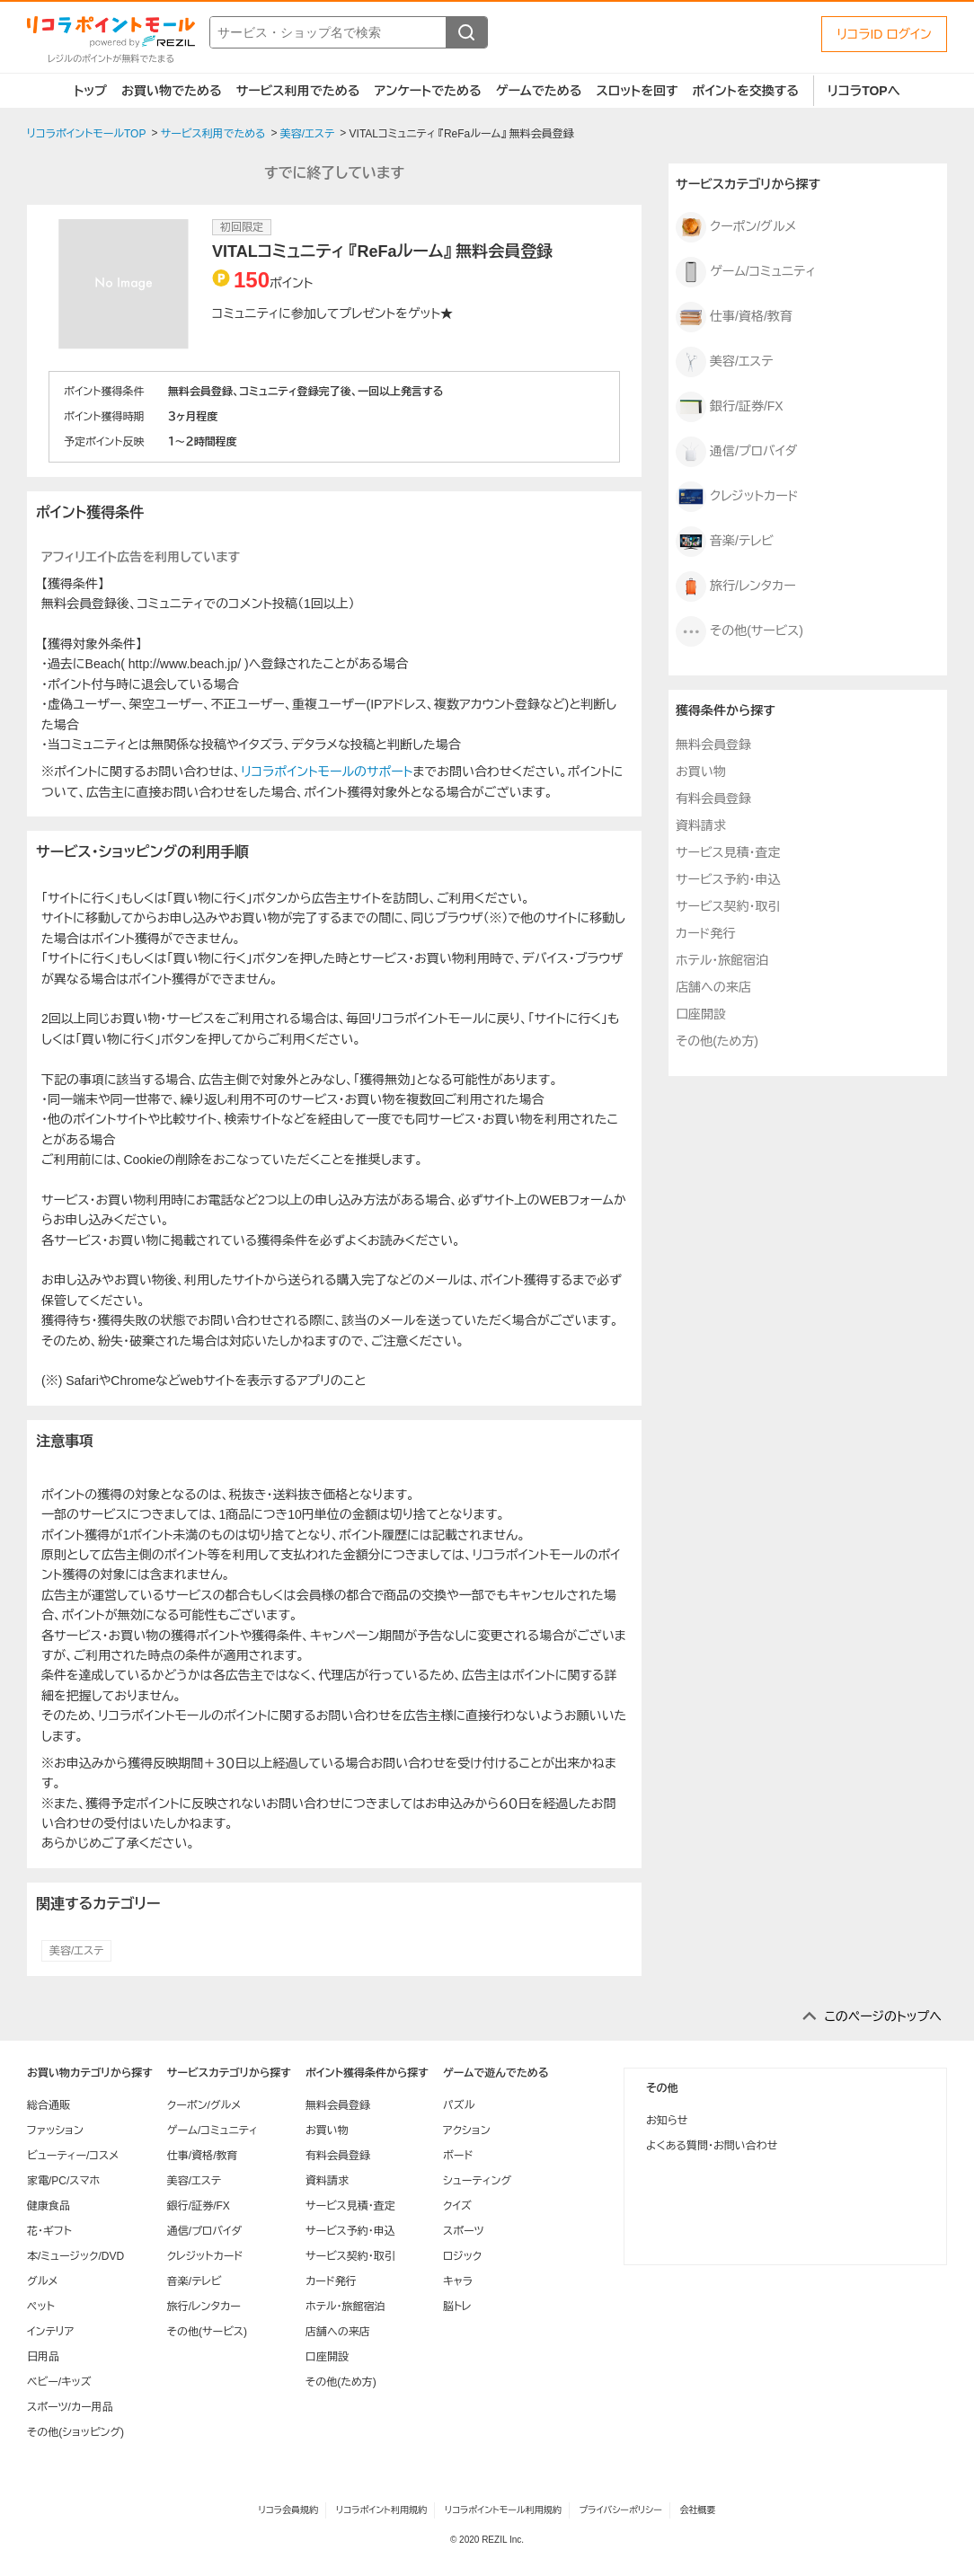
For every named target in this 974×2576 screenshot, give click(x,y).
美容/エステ (76, 1951)
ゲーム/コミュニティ (746, 272)
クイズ (457, 2206)
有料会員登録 (713, 798)
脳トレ (457, 2306)
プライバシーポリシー (621, 2510)
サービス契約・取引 (728, 906)
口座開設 (701, 1014)
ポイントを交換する (746, 91)
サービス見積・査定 (728, 852)
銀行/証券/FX (730, 407)
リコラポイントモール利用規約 (503, 2510)
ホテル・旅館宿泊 (722, 960)
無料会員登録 (713, 744)
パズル (458, 2105)
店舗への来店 (713, 987)
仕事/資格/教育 (734, 317)
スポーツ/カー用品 (70, 2407)
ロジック (462, 2256)
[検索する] (466, 32)
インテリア (50, 2331)
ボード (458, 2155)
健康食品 (48, 2206)
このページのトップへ (883, 2016)
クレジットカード (737, 496)
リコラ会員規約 (288, 2510)
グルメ (42, 2281)
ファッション (55, 2130)
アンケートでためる (427, 91)
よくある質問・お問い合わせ (711, 2145)
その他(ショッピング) (75, 2432)
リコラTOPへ (864, 91)
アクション (467, 2130)
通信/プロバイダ (736, 452)
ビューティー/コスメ (73, 2155)
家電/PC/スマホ (63, 2181)
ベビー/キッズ (59, 2382)
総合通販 (48, 2105)
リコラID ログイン (884, 34)
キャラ (458, 2281)
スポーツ (463, 2231)
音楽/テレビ (725, 541)
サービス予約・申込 (728, 879)
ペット (41, 2306)
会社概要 (698, 2510)
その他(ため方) (717, 1041)
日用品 (43, 2357)
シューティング (477, 2181)
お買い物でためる (171, 91)
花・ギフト (49, 2231)
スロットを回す (636, 91)
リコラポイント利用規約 (381, 2510)
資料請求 (701, 825)
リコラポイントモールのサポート (326, 771)
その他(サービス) (739, 631)
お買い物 (701, 771)
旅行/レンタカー (736, 586)
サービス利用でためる (298, 91)
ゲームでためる (539, 91)
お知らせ (666, 2120)
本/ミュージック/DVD (75, 2256)
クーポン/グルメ (736, 227)
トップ (90, 91)
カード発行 (705, 933)
